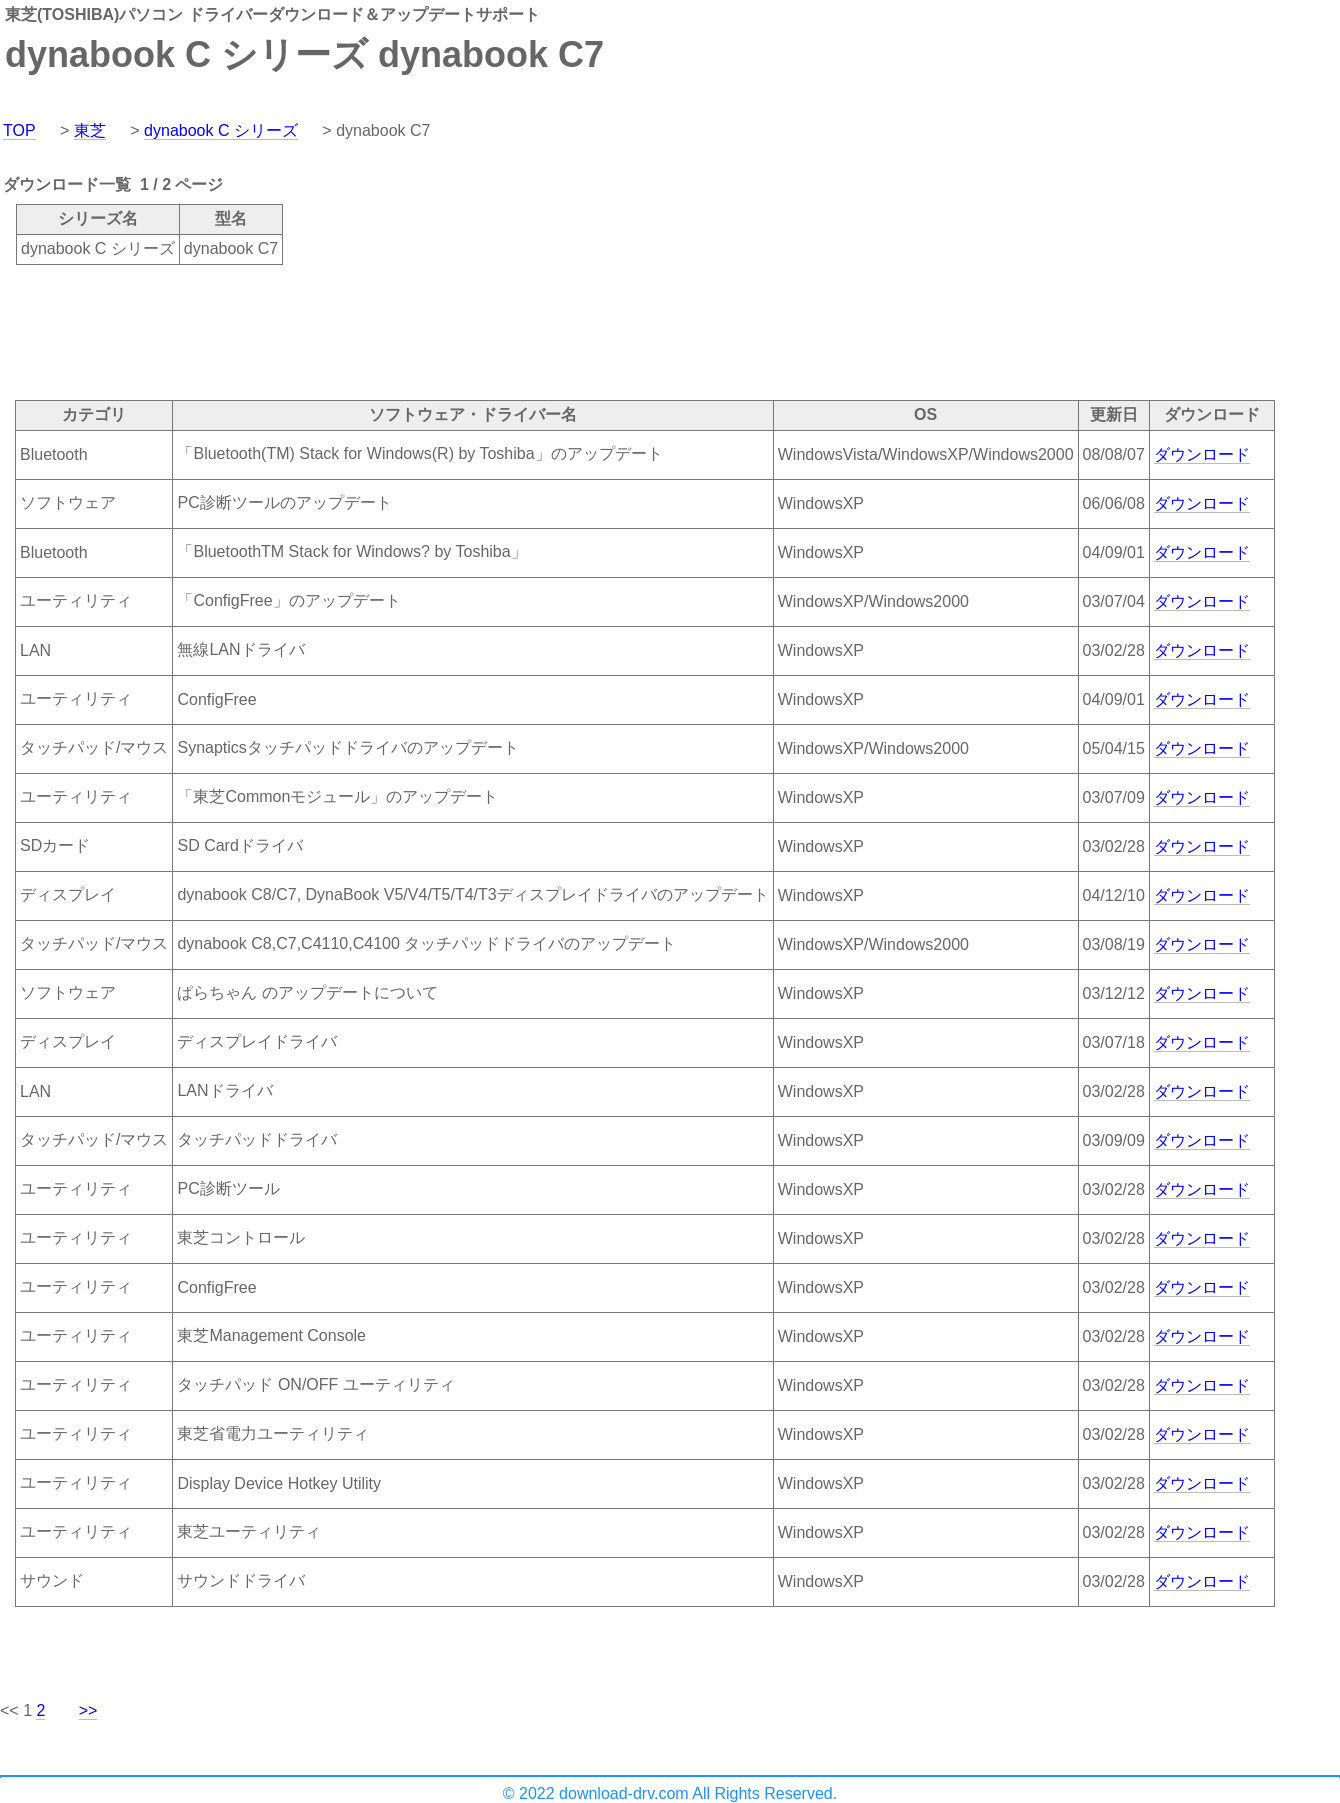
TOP (19, 130)
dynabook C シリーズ (221, 130)
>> (88, 1710)
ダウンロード (1202, 454)
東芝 (90, 130)
